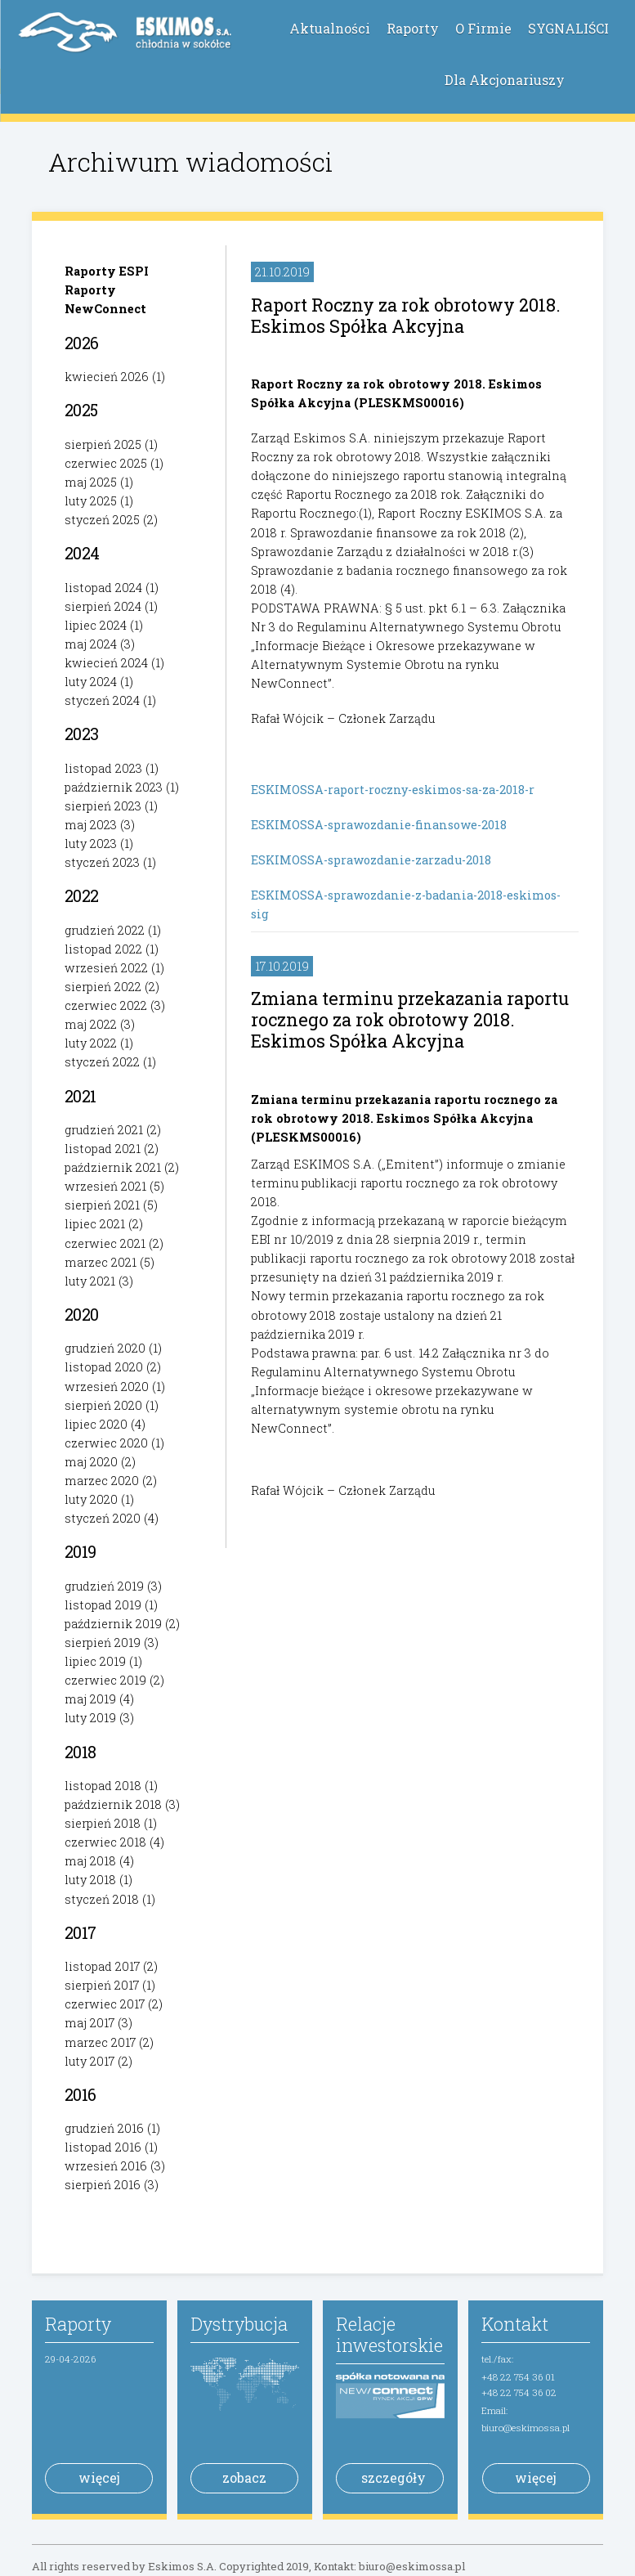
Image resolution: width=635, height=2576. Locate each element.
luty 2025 (91, 501)
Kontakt (514, 2324)
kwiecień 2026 (107, 376)
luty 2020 (91, 1499)
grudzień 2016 (104, 2128)
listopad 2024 (103, 587)
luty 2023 (91, 843)
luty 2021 (90, 1281)
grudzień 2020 (105, 1348)
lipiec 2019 (95, 1661)
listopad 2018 (103, 1785)
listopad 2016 (103, 2147)
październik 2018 (113, 1804)
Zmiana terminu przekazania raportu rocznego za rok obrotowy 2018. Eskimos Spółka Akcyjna (410, 1019)
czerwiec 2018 (105, 1842)
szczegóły (393, 2477)
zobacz (244, 2477)
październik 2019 (113, 1623)
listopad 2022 (103, 949)
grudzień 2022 (105, 930)
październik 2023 (114, 787)
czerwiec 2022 (106, 1005)
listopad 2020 (104, 1367)
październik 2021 (113, 1167)
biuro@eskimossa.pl (525, 2427)
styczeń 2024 (102, 700)
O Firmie (483, 28)
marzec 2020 (102, 1480)
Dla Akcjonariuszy (505, 79)
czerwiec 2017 (105, 2004)
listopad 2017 (102, 1966)
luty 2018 (90, 1879)
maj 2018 (90, 1861)
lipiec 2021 (95, 1224)
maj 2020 (91, 1462)
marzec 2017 (100, 2042)
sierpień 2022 (103, 986)
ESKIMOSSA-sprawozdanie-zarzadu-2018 (371, 860)
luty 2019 (90, 1718)
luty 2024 (91, 681)
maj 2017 (89, 2023)
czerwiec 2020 (106, 1443)
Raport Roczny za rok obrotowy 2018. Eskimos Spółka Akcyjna (406, 315)
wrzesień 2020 (107, 1386)
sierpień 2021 (102, 1205)
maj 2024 (91, 644)
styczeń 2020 (103, 1518)
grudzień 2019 (104, 1586)
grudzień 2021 (104, 1130)
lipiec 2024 (96, 625)
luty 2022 (91, 1043)
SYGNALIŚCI (568, 28)
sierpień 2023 (103, 806)
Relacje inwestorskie (389, 2334)
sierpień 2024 (103, 606)
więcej (99, 2477)
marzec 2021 (100, 1262)
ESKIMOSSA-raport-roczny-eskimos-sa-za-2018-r (392, 789)
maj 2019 (90, 1699)
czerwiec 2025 (106, 463)
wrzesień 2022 (106, 968)
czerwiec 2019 (105, 1680)
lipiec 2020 (96, 1424)
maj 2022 (91, 1024)
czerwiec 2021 (105, 1243)
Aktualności (329, 28)
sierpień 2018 (103, 1823)
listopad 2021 (103, 1148)
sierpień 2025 (103, 444)
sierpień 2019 (103, 1642)
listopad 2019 (103, 1605)
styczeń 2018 (102, 1899)
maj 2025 (91, 482)
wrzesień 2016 (106, 2166)
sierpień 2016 (103, 2184)
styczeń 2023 (102, 862)
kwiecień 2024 (106, 663)
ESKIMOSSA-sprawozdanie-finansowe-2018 (379, 824)
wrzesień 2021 (105, 1186)
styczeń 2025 (102, 519)
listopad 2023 (103, 768)
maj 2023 (91, 824)
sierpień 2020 (103, 1405)
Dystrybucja (239, 2324)
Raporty (413, 28)
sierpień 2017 (102, 1985)
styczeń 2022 (102, 1062)
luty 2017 (89, 2061)
